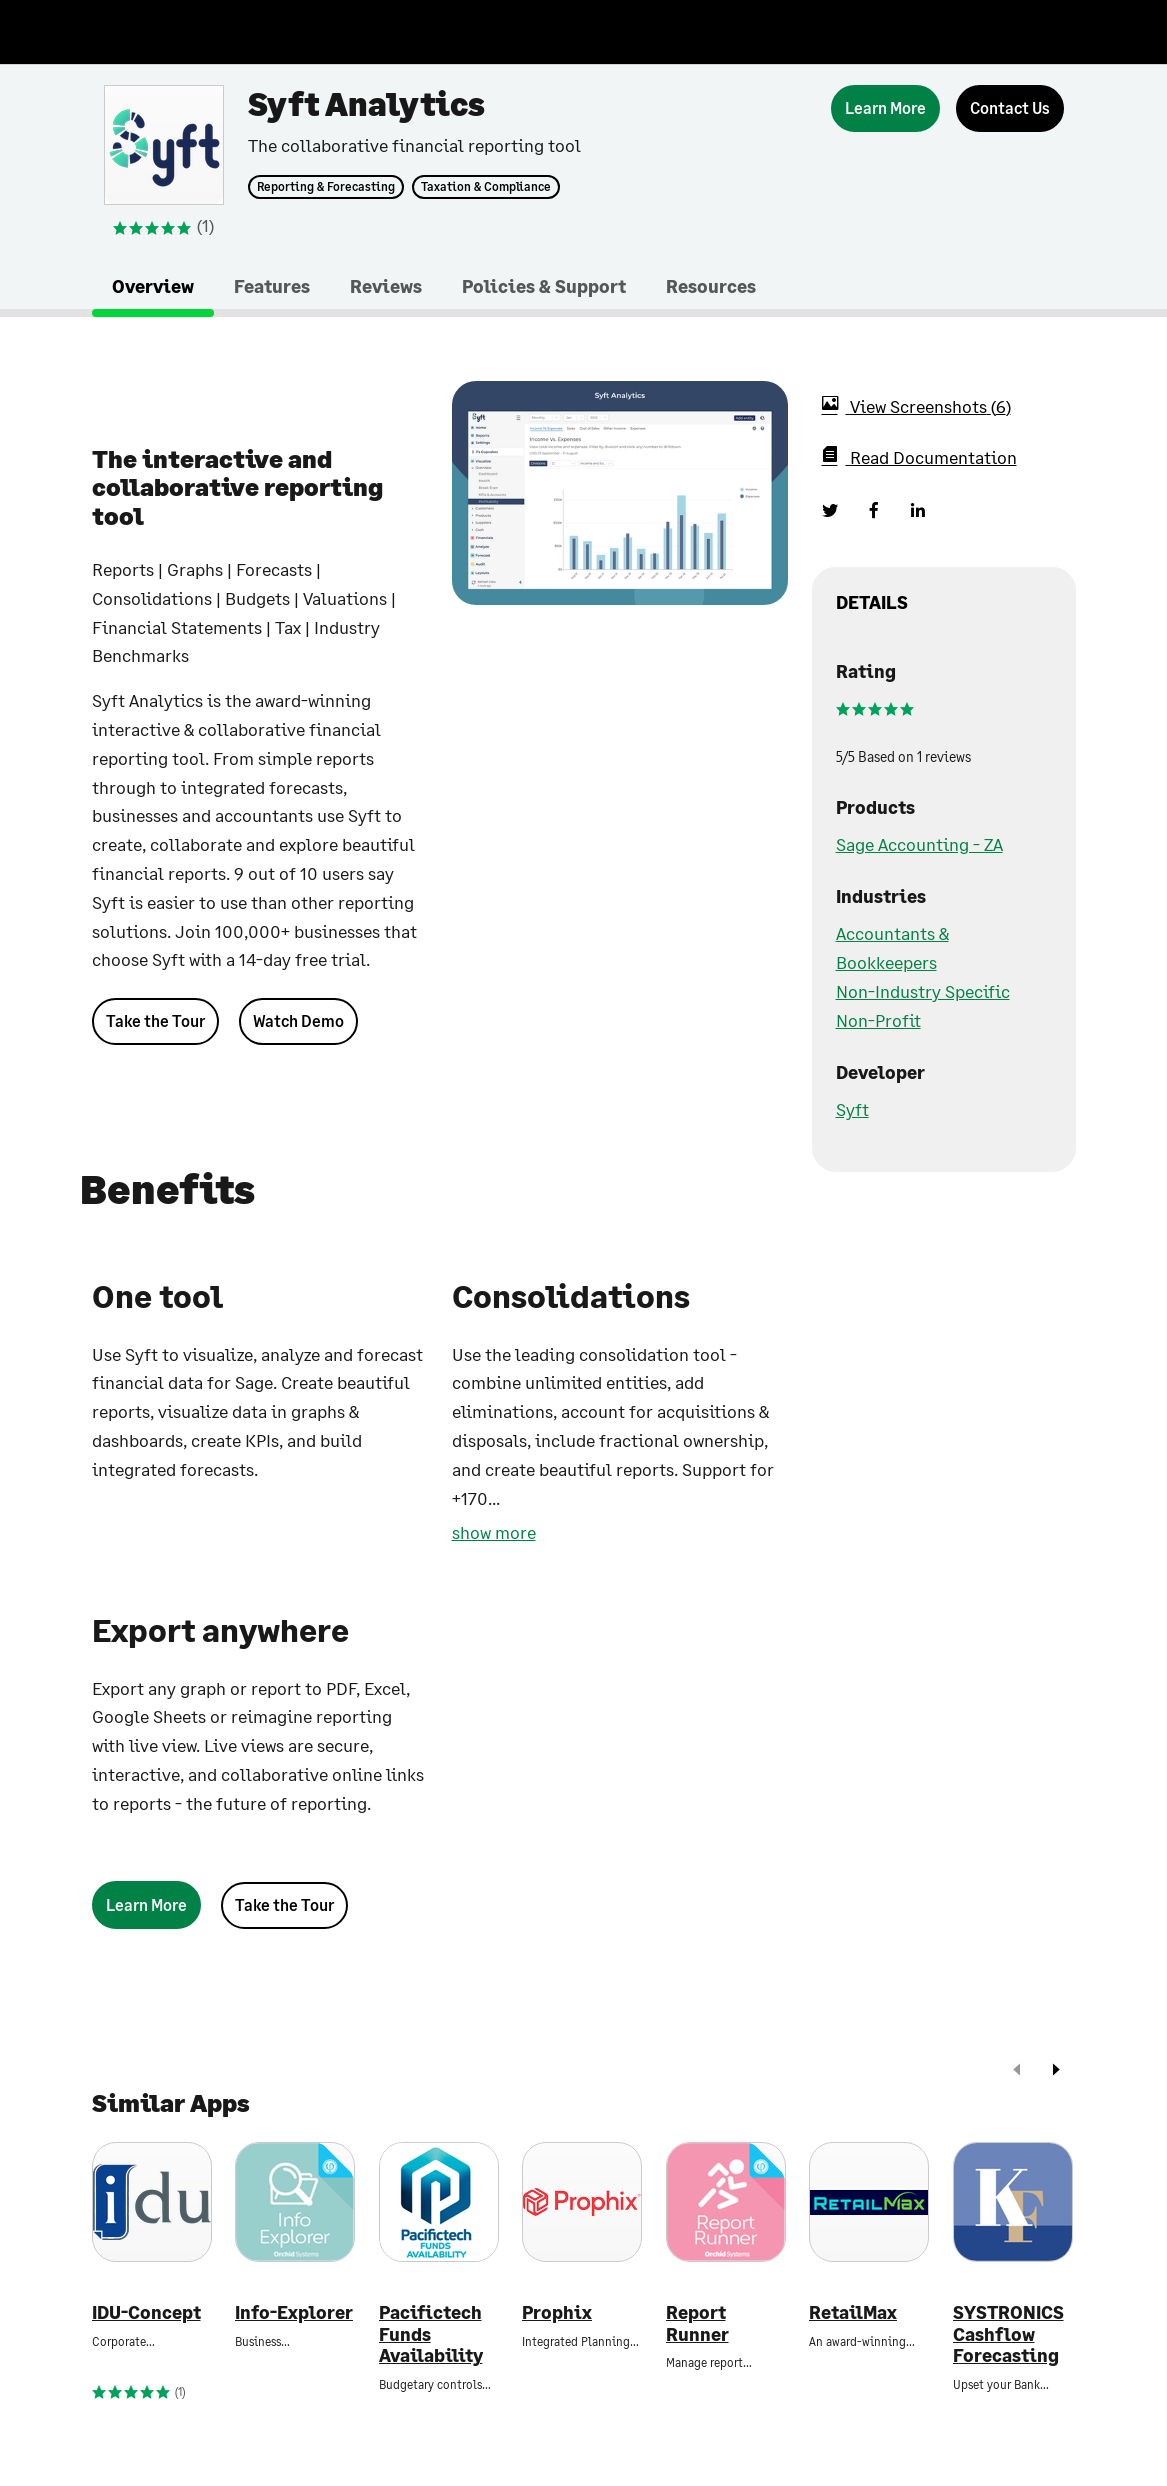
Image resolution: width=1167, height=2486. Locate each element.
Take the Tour (155, 1020)
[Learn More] (885, 108)
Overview (153, 286)
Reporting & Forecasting (326, 187)
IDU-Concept (146, 2312)
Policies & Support (544, 286)
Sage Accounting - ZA (919, 844)
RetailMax (853, 2312)
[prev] (1017, 2071)
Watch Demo (298, 1020)
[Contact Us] (1010, 108)
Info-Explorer (294, 2312)
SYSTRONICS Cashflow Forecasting (1008, 2334)
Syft (852, 1109)
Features (272, 286)
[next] (1056, 2071)
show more (494, 1532)
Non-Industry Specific (923, 991)
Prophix (557, 2312)
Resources (711, 286)
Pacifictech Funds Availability (431, 2334)
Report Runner (697, 2323)
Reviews (386, 286)
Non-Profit (878, 1020)
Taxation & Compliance (486, 187)
